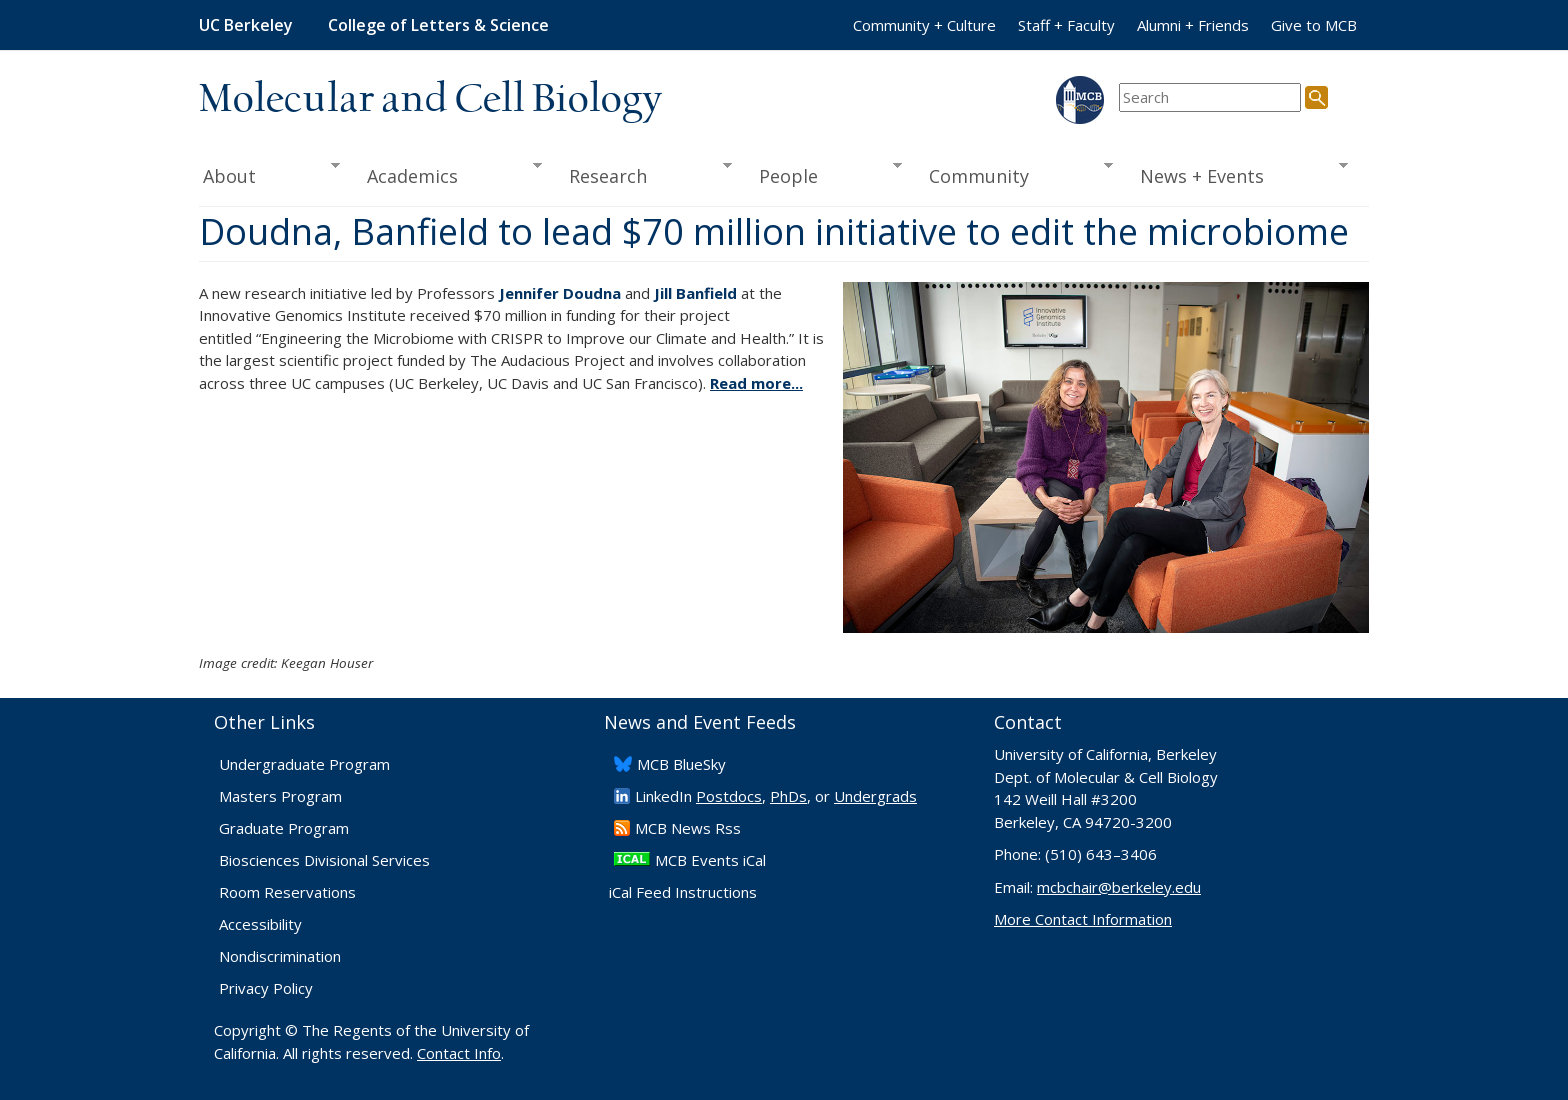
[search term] (1210, 97)
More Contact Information (1083, 919)
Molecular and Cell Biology (430, 100)
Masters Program (280, 796)
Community (1015, 174)
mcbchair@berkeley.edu (1119, 887)
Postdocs (729, 796)
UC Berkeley (246, 25)
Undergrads (875, 796)
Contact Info (459, 1053)
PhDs (788, 796)
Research (644, 174)
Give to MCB (1314, 25)
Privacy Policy (266, 988)
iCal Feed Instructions (683, 892)
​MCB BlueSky (681, 764)
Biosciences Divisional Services (324, 860)
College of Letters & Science (438, 25)
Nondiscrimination (280, 956)
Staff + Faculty (1066, 25)
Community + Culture (924, 25)
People (823, 174)
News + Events (1237, 174)
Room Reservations (287, 892)
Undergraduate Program (304, 764)
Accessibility (260, 924)
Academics (448, 174)
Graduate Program (284, 828)
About (269, 174)
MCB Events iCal (710, 860)
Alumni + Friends (1193, 25)
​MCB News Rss (688, 828)
